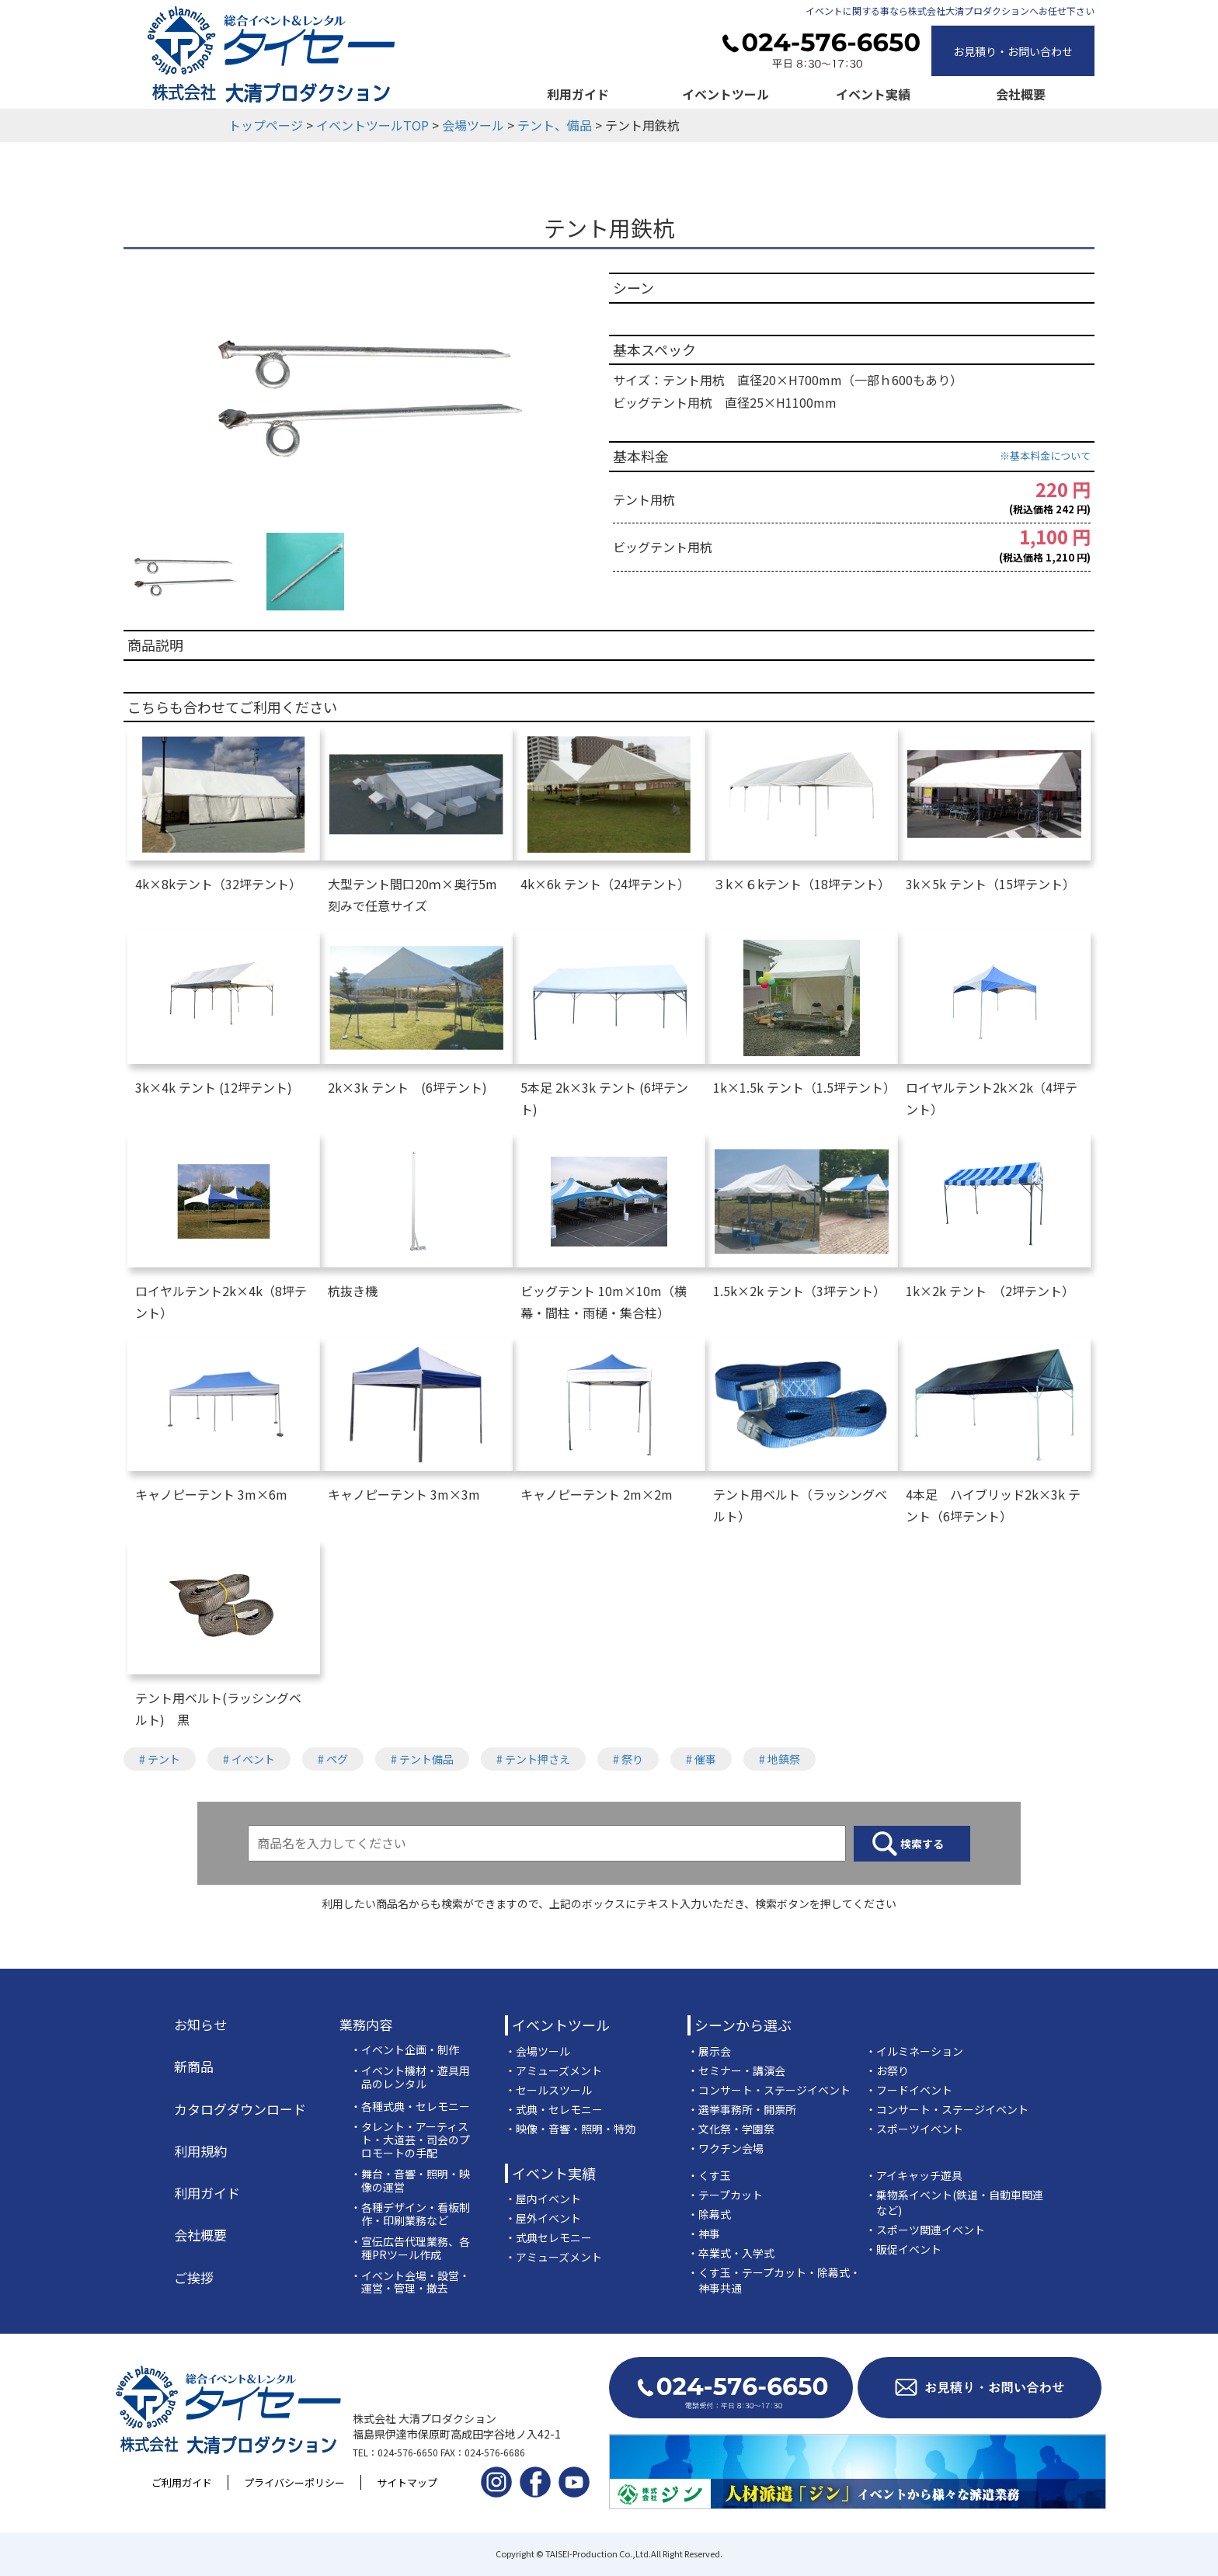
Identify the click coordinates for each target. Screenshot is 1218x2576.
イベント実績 (873, 94)
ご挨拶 (194, 2277)
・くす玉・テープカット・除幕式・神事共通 (774, 2280)
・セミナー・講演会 (736, 2070)
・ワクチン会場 (725, 2148)
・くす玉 (709, 2175)
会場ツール (473, 125)
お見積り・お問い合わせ (1013, 51)
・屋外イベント (543, 2218)
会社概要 (1021, 94)
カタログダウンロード (240, 2109)
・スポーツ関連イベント (925, 2229)
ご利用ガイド (181, 2482)
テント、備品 (554, 125)
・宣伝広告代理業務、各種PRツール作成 (410, 2248)
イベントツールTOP (372, 125)
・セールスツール (548, 2090)
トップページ (265, 125)
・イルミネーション (914, 2051)
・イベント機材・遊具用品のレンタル (410, 2077)
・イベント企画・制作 (404, 2049)
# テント (159, 1759)
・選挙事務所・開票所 (741, 2109)
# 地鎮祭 (779, 1759)
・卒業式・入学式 (730, 2253)
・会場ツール (537, 2051)
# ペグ (333, 1759)
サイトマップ (407, 2482)
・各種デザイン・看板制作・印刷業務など (410, 2214)
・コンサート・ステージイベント (769, 2090)
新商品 (194, 2066)
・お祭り (887, 2070)
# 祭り (628, 1759)
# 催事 (701, 1759)
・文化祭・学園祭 (730, 2128)
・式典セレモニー (548, 2237)
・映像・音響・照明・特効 (570, 2128)
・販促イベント (903, 2249)
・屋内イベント (543, 2198)
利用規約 (200, 2151)
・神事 (703, 2233)
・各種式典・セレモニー (410, 2106)
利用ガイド (578, 94)
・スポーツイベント (914, 2128)
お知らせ (200, 2024)
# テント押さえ (533, 1759)
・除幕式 (709, 2214)
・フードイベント (908, 2090)
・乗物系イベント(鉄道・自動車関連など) (954, 2202)
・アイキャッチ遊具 (913, 2175)
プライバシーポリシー (294, 2482)
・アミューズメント (553, 2070)
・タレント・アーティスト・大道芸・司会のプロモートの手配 (410, 2139)
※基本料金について (1045, 455)
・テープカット (725, 2194)
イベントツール (725, 94)
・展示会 (709, 2051)
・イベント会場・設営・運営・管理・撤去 (410, 2282)
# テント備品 (422, 1759)
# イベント (249, 1759)
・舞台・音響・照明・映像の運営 (410, 2181)
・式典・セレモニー (554, 2109)
